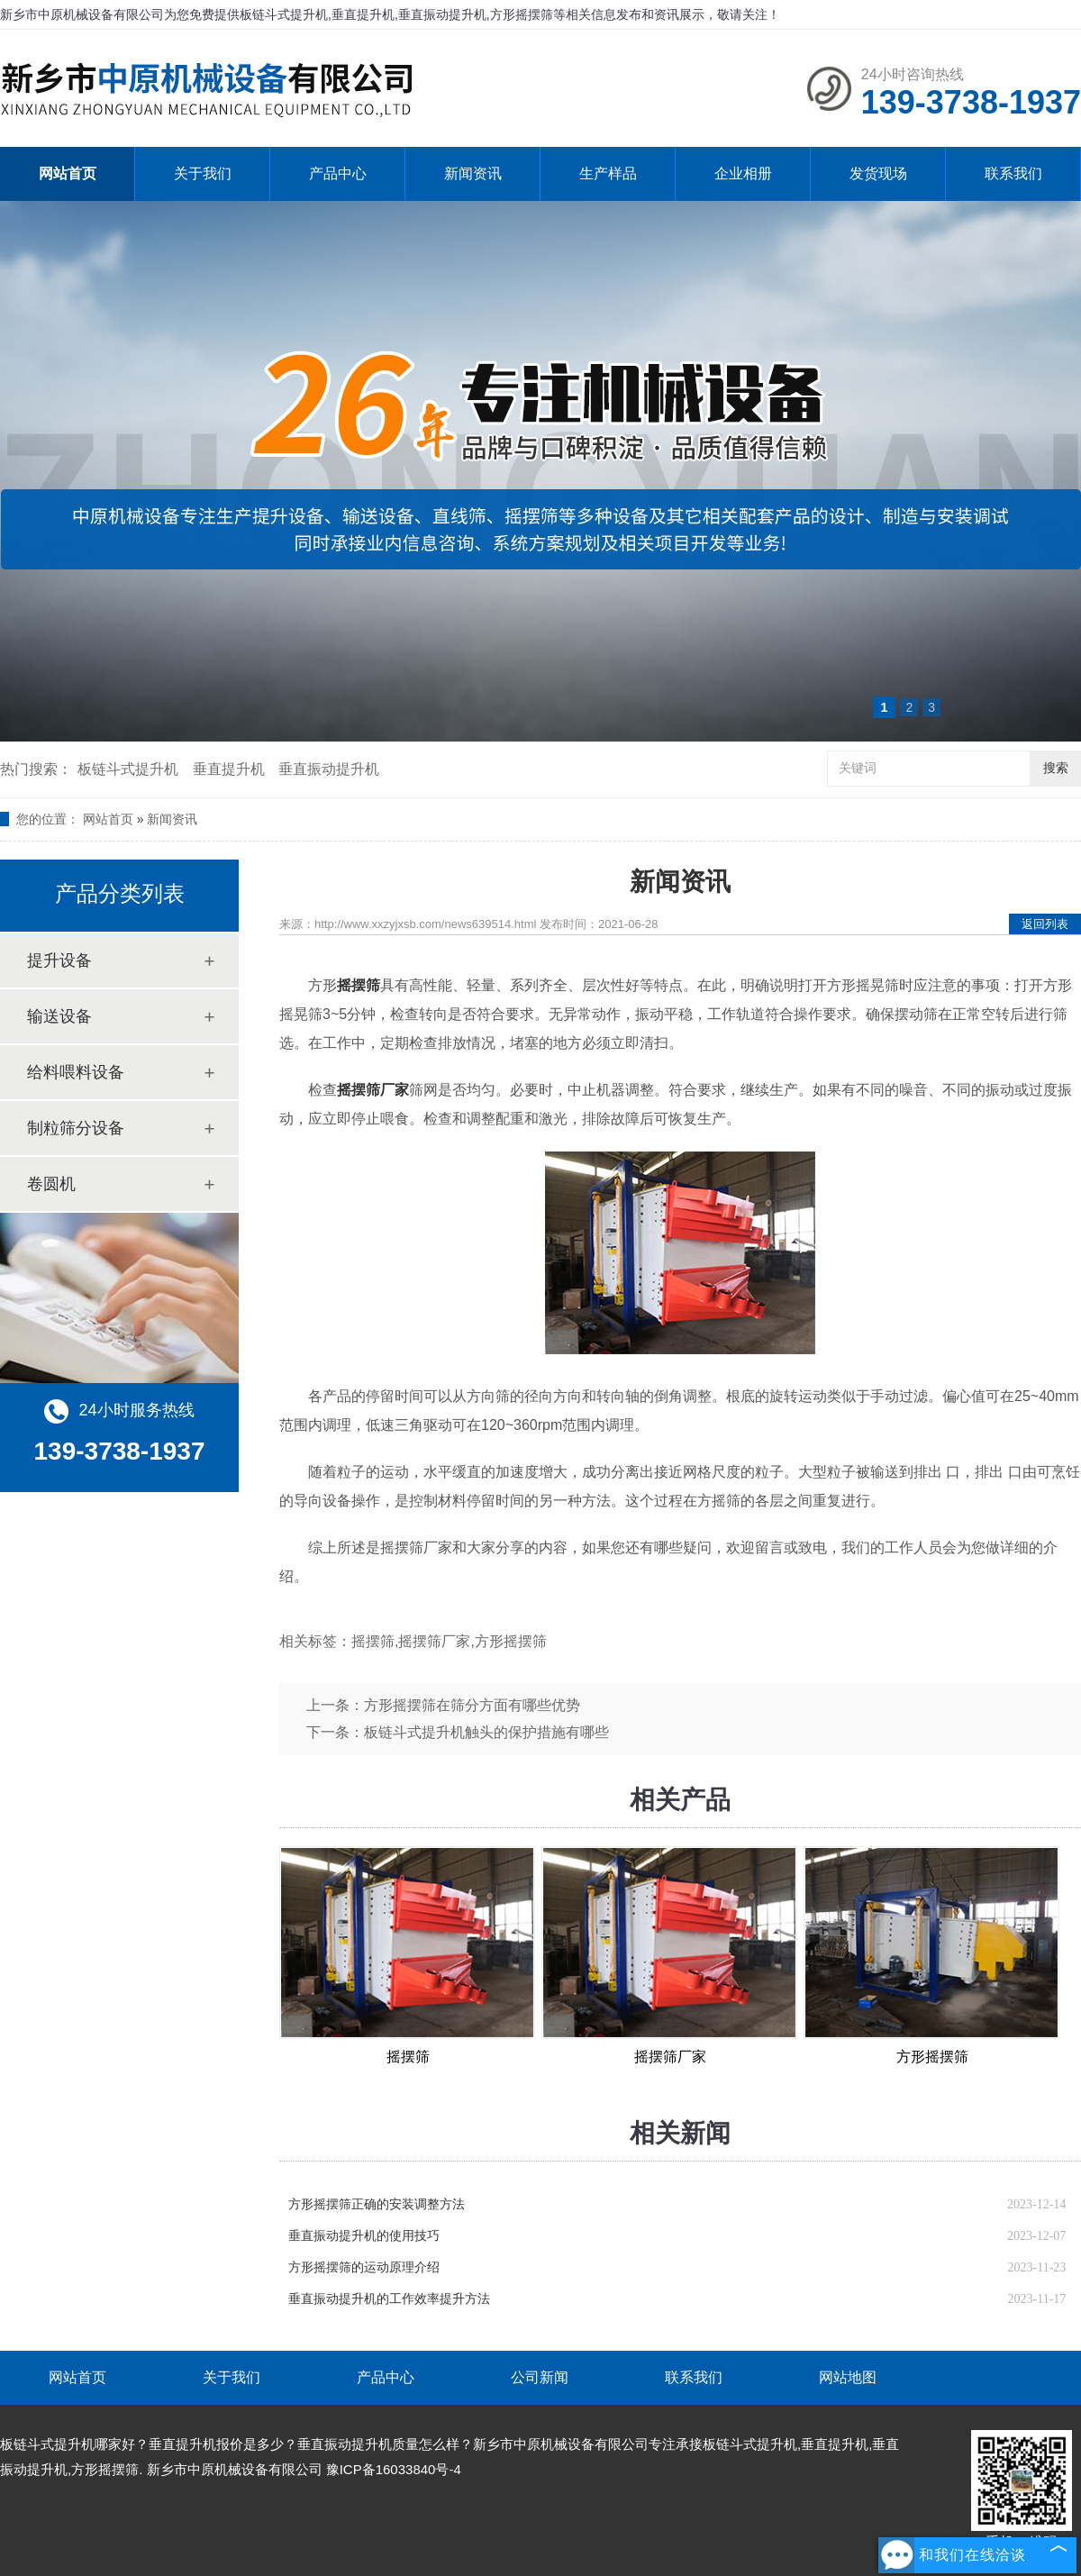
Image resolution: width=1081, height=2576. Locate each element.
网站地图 (848, 2377)
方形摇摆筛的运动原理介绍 (364, 2267)
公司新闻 (539, 2377)
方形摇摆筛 (932, 2056)
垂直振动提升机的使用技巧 (364, 2236)
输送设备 (59, 1016)
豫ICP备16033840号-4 (393, 2469)
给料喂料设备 (75, 1072)
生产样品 (608, 173)
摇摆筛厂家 (670, 2056)
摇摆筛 (408, 2056)
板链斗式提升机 (127, 769)
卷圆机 (51, 1184)
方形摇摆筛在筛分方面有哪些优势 (472, 1705)
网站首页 (67, 173)
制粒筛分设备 (75, 1128)
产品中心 (338, 173)
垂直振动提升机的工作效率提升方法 (389, 2299)
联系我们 (1013, 173)
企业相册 (743, 173)
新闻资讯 (473, 173)
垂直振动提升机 (328, 769)
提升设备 (59, 960)
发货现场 (878, 173)
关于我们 (203, 173)
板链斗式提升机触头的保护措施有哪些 (486, 1732)
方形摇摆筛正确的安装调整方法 (376, 2204)
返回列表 (1045, 924)
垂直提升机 (229, 769)
